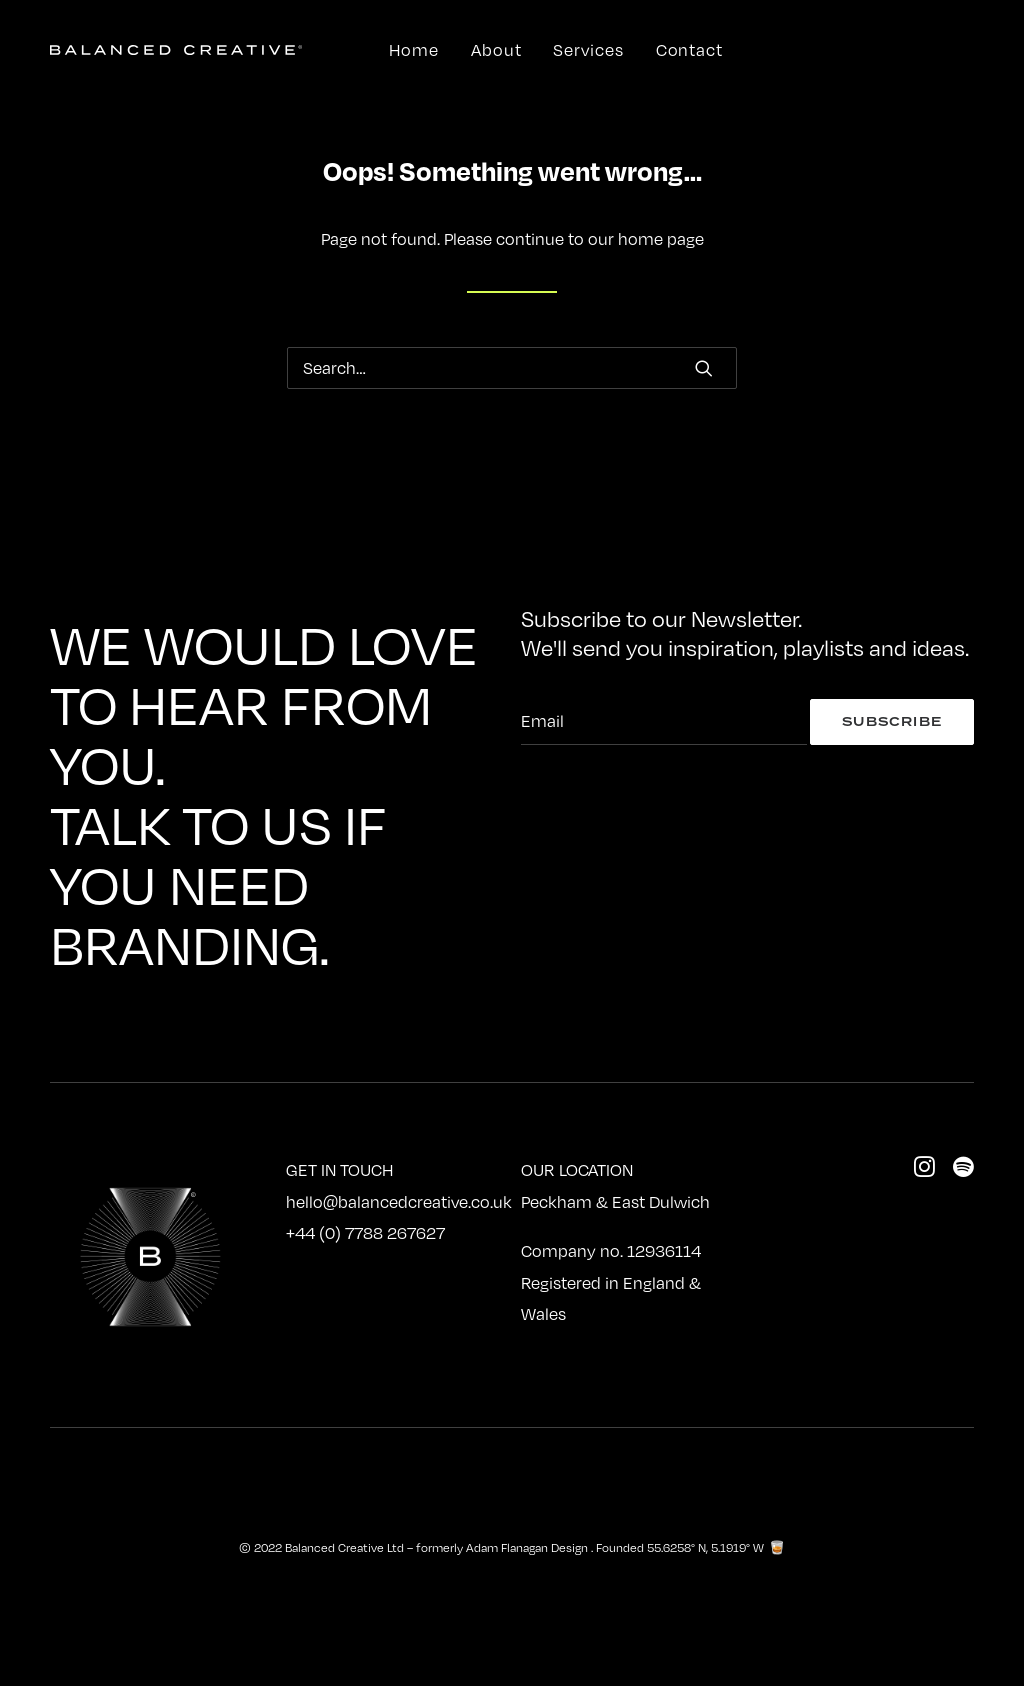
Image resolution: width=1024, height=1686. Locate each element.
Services (588, 50)
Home (414, 50)
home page (661, 239)
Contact (689, 50)
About (496, 50)
